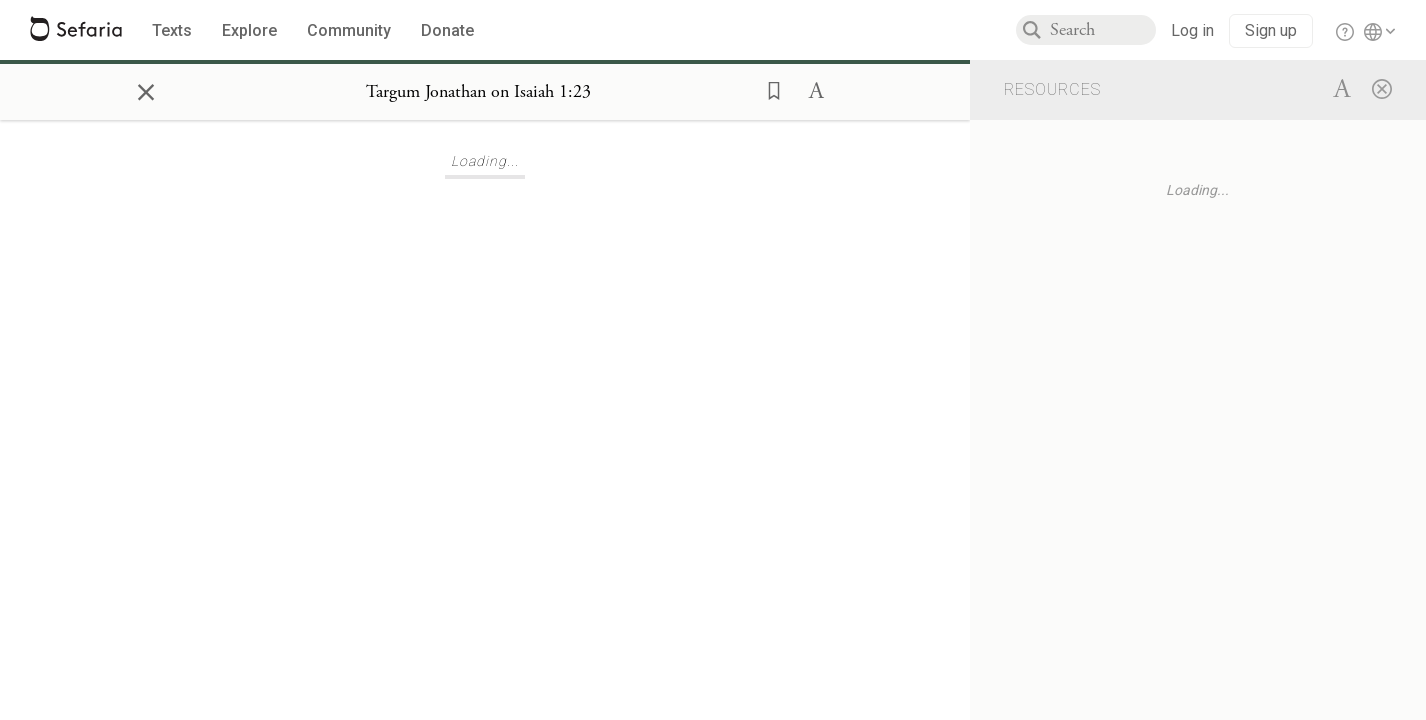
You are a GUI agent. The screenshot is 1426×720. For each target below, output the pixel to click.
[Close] (1382, 88)
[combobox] (1103, 30)
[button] (768, 89)
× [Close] (146, 89)
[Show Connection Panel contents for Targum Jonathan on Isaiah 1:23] (478, 92)
